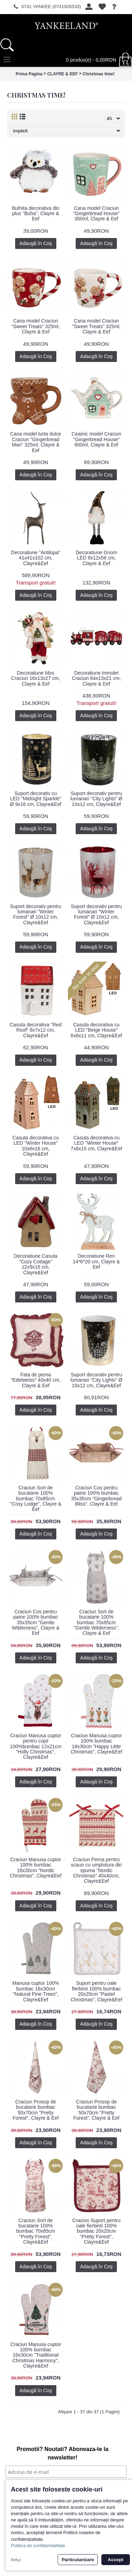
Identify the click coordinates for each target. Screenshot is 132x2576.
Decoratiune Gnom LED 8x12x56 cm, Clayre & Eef (96, 558)
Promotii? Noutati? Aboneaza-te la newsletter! (62, 2453)
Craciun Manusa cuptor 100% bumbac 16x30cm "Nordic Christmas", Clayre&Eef (36, 1867)
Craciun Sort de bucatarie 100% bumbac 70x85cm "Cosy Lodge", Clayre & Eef (35, 1498)
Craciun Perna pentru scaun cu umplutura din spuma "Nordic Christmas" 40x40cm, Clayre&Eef (96, 1870)
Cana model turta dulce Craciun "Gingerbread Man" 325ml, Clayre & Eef (35, 442)
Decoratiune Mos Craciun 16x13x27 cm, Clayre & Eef (35, 678)
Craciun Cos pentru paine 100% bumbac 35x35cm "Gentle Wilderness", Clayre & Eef (35, 1622)
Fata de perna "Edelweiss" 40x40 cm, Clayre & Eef (36, 1380)
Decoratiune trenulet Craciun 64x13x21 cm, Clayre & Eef (96, 678)
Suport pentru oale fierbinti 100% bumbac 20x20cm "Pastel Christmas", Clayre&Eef (96, 1991)
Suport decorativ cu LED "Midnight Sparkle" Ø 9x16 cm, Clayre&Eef (35, 798)
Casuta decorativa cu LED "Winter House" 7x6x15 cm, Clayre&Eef (96, 1143)
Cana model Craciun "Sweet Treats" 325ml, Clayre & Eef (35, 326)
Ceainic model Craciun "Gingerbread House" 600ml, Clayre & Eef (96, 439)
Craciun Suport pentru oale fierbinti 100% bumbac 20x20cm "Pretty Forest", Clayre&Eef (96, 2231)
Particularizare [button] (78, 2559)
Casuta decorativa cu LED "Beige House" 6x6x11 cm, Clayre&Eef (96, 1030)
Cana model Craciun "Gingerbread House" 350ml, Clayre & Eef (96, 213)
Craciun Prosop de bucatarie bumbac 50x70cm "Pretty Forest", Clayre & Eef (36, 2110)
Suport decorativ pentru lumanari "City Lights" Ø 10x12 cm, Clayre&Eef (96, 798)
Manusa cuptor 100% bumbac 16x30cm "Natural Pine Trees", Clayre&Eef (35, 1991)
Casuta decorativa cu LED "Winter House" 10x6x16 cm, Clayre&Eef (35, 1146)
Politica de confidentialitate (38, 2545)
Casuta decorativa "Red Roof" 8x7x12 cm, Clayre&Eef (36, 1030)
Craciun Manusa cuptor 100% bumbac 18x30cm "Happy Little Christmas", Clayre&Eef (96, 1744)
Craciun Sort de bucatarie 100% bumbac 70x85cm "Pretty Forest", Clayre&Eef (35, 2231)
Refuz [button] (16, 2560)
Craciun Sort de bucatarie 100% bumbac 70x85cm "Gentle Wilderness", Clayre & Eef (96, 1622)
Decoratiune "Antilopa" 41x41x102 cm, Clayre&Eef (35, 558)
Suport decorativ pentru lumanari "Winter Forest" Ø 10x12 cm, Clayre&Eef (35, 914)
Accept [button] (115, 2559)
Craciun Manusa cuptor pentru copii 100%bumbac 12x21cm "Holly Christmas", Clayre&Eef (35, 1746)
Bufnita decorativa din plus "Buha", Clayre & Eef (35, 213)
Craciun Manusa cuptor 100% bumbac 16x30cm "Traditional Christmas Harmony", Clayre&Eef (35, 2355)
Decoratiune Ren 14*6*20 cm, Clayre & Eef (96, 1261)
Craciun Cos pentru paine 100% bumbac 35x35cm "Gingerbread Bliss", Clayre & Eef (96, 1496)
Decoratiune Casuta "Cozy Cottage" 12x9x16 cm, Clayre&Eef (35, 1264)
